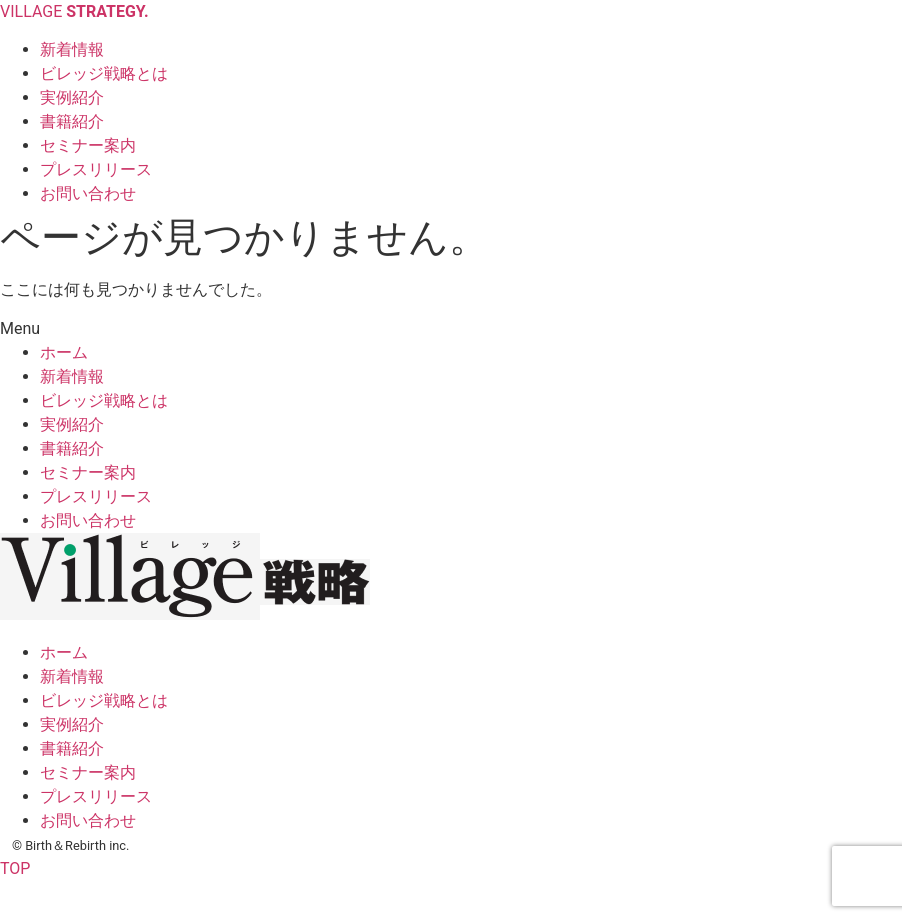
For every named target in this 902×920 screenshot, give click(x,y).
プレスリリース (96, 496)
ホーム (64, 352)
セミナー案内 (88, 472)
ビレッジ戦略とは (104, 400)
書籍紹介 (72, 448)
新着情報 (72, 376)
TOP (15, 868)
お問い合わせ (88, 520)
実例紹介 (72, 424)
